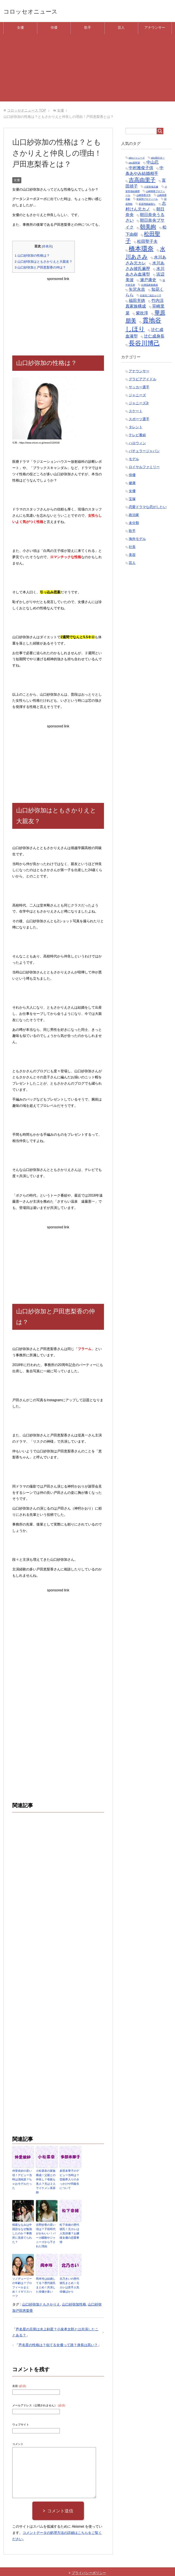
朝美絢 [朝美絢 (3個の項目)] (148, 228)
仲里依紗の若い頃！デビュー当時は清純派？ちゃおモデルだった (22, 2178)
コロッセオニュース (39, 11)
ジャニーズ (137, 396)
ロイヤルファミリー (144, 468)
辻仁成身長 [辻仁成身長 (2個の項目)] (154, 337)
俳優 (54, 29)
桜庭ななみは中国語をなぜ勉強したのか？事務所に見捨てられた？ (22, 2225)
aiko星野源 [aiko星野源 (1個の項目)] (134, 164)
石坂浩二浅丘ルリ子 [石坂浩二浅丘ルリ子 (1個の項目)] (150, 297)
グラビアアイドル (142, 380)
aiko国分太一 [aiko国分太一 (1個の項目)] (158, 159)
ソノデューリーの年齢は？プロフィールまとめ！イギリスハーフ (22, 2273)
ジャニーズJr (139, 404)
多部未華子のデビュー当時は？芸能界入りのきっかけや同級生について (70, 2178)
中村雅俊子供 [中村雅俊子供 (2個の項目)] (141, 169)
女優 (20, 29)
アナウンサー (154, 29)
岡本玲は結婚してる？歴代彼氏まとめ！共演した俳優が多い (46, 2273)
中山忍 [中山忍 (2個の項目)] (152, 163)
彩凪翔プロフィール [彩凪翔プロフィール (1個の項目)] (147, 200)
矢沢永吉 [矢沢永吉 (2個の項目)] (137, 291)
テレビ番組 (137, 436)
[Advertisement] (87, 73)
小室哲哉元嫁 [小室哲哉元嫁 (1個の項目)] (151, 188)
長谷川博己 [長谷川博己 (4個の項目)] (144, 344)
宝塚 (132, 500)
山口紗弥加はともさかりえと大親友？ (43, 263)
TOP (26, 112)
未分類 (134, 524)
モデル (134, 460)
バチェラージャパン (144, 452)
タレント (135, 428)
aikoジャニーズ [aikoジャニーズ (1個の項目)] (137, 159)
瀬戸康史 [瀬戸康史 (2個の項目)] (148, 281)
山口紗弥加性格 (74, 2287)
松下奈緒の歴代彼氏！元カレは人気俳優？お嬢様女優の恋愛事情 (70, 2225)
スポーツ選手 (139, 420)
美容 (132, 556)
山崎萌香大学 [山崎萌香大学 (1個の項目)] (143, 196)
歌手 (87, 29)
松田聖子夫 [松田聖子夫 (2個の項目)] (147, 243)
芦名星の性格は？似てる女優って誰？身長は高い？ (58, 2327)
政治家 (134, 516)
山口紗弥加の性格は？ (32, 257)
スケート (135, 412)
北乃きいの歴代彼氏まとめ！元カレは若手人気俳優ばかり (70, 2273)
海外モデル (137, 540)
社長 (132, 548)
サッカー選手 (139, 388)
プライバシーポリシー (89, 2555)
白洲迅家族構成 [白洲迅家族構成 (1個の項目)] (149, 286)
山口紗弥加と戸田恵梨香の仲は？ (40, 269)
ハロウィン (137, 444)
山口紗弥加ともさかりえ (41, 2287)
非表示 (47, 248)
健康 (132, 484)
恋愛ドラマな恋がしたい (148, 508)
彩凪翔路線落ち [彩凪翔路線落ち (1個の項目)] (147, 205)
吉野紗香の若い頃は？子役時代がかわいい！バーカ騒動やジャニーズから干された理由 (46, 2227)
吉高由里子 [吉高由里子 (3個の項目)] (142, 181)
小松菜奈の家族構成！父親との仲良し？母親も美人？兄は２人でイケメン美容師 (46, 2180)
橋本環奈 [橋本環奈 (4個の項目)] (141, 250)
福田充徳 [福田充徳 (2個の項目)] (137, 302)
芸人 (121, 29)
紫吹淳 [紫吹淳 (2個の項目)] (142, 314)
